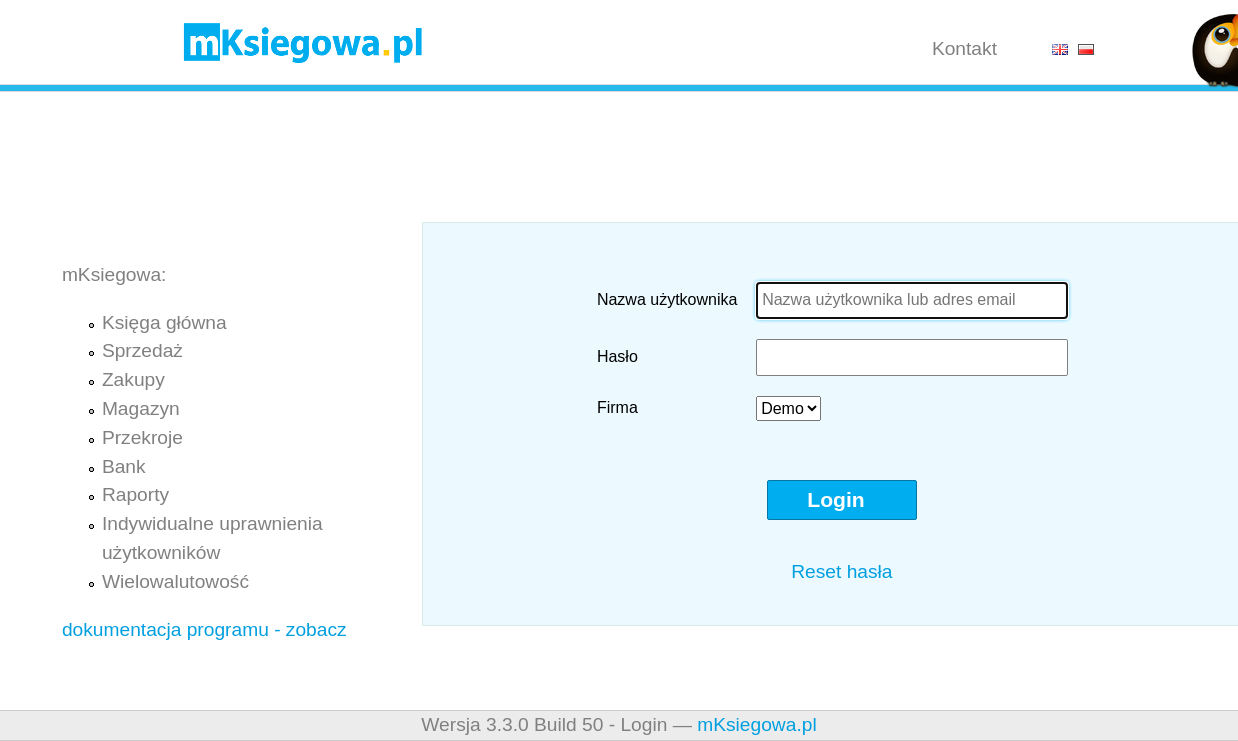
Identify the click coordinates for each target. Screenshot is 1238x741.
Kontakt (964, 48)
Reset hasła (841, 571)
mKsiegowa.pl (756, 724)
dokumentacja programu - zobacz (204, 629)
